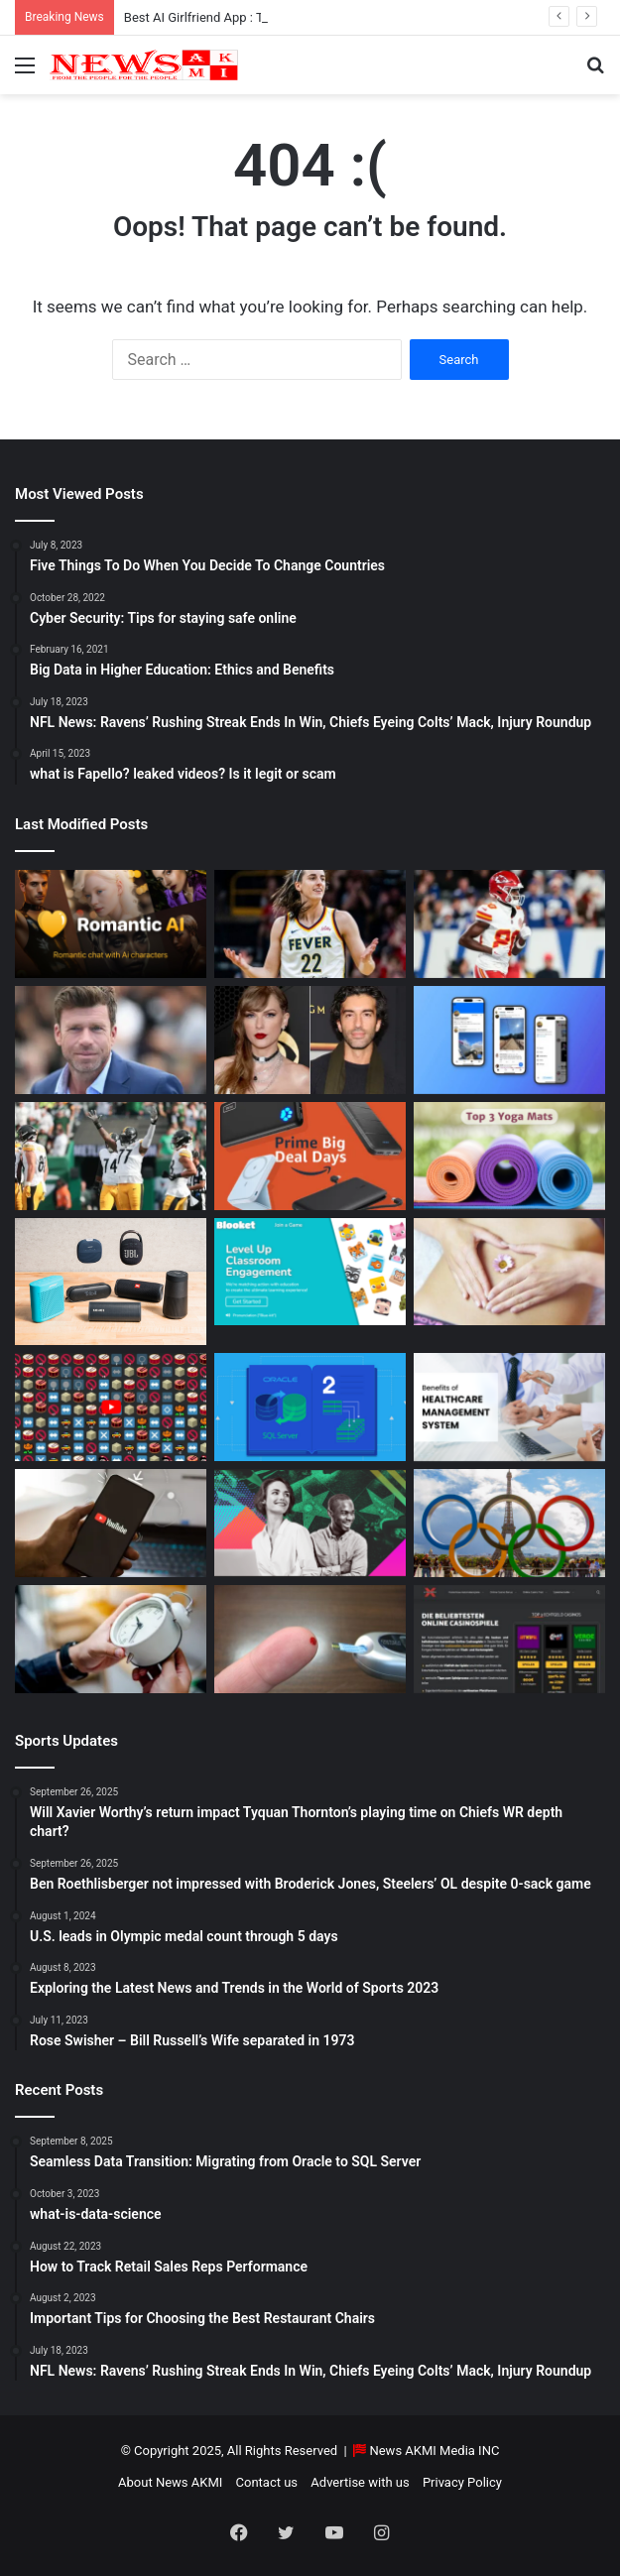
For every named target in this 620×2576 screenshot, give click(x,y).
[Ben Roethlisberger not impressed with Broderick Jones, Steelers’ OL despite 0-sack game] (110, 1156)
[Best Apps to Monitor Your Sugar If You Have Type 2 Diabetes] (310, 1639)
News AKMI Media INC (434, 2450)
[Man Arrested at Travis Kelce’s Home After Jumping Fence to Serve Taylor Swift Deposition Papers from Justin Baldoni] (310, 1040)
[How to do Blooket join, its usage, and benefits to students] (310, 1272)
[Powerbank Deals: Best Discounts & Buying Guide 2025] (310, 1156)
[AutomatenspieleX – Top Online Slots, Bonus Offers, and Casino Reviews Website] (509, 1639)
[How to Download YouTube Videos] (110, 1523)
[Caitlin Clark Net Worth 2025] (310, 924)
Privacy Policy (462, 2482)
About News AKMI (170, 2482)
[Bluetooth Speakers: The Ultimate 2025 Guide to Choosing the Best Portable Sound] (110, 1282)
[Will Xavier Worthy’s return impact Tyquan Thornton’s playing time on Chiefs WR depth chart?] (509, 924)
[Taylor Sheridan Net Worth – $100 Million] (110, 1040)
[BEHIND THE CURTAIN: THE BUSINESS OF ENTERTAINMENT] (310, 1523)
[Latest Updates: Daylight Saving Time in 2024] (110, 1639)
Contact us (267, 2482)
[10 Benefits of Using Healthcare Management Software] (509, 1407)
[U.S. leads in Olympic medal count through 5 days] (509, 1523)
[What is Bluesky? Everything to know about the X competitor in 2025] (509, 1040)
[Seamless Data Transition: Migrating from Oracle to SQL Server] (310, 1407)
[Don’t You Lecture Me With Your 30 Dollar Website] (110, 1407)
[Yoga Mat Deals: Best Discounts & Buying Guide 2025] (509, 1156)
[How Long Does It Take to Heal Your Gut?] (509, 1272)
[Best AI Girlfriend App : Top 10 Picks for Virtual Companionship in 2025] (110, 924)
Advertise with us (359, 2482)
